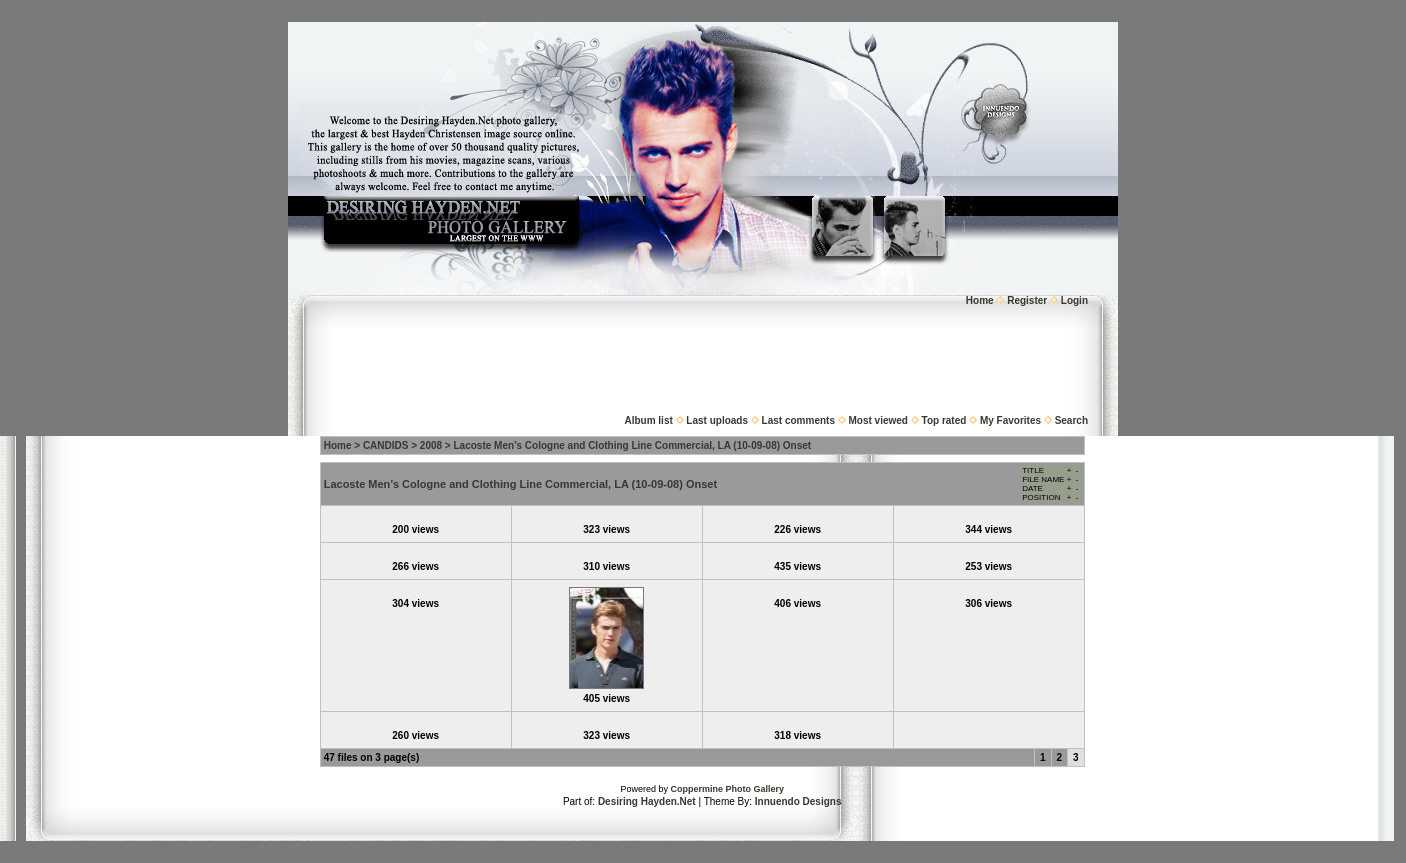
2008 (431, 445)
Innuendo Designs (798, 801)
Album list (648, 420)
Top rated (944, 420)
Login (1074, 300)
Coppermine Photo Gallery (727, 789)
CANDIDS (386, 445)
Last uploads (717, 420)
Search (1071, 420)
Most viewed (878, 420)
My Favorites (1010, 420)
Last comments (798, 420)
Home (980, 300)
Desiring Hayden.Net (647, 801)
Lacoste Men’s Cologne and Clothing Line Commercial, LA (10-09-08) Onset (633, 445)
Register (1027, 300)
